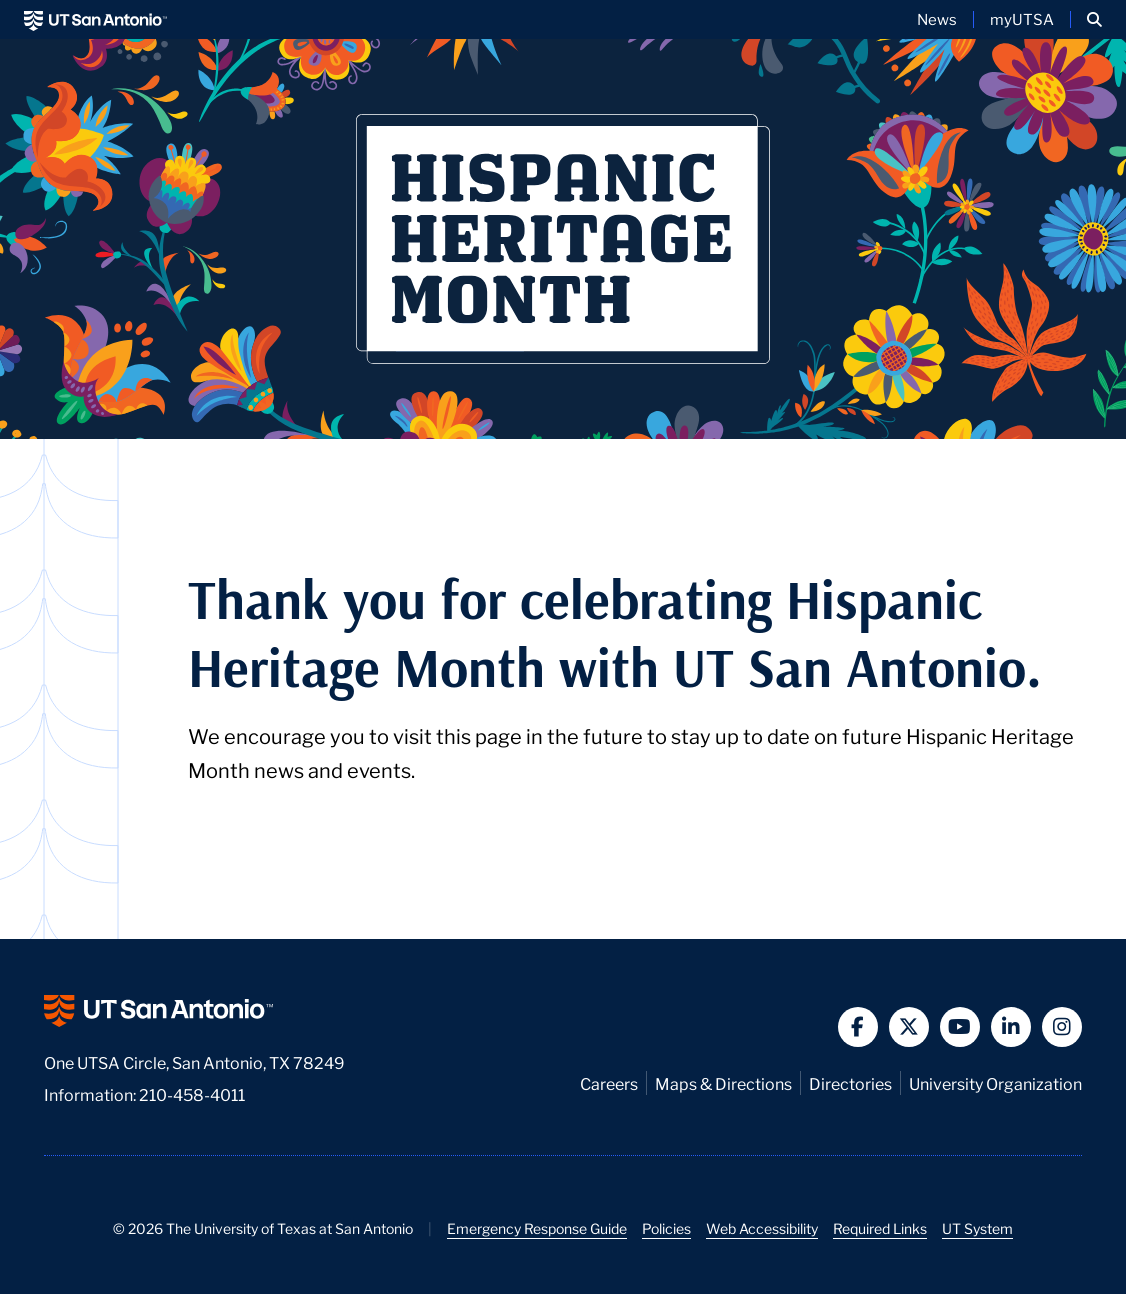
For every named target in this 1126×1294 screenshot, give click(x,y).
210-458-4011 (192, 1093)
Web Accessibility (762, 1228)
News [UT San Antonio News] (937, 19)
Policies (666, 1228)
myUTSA (1022, 19)
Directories (850, 1082)
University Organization (995, 1082)
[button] (1094, 19)
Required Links (880, 1228)
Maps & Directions (723, 1082)
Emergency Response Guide (537, 1228)
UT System (977, 1228)
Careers (609, 1082)
